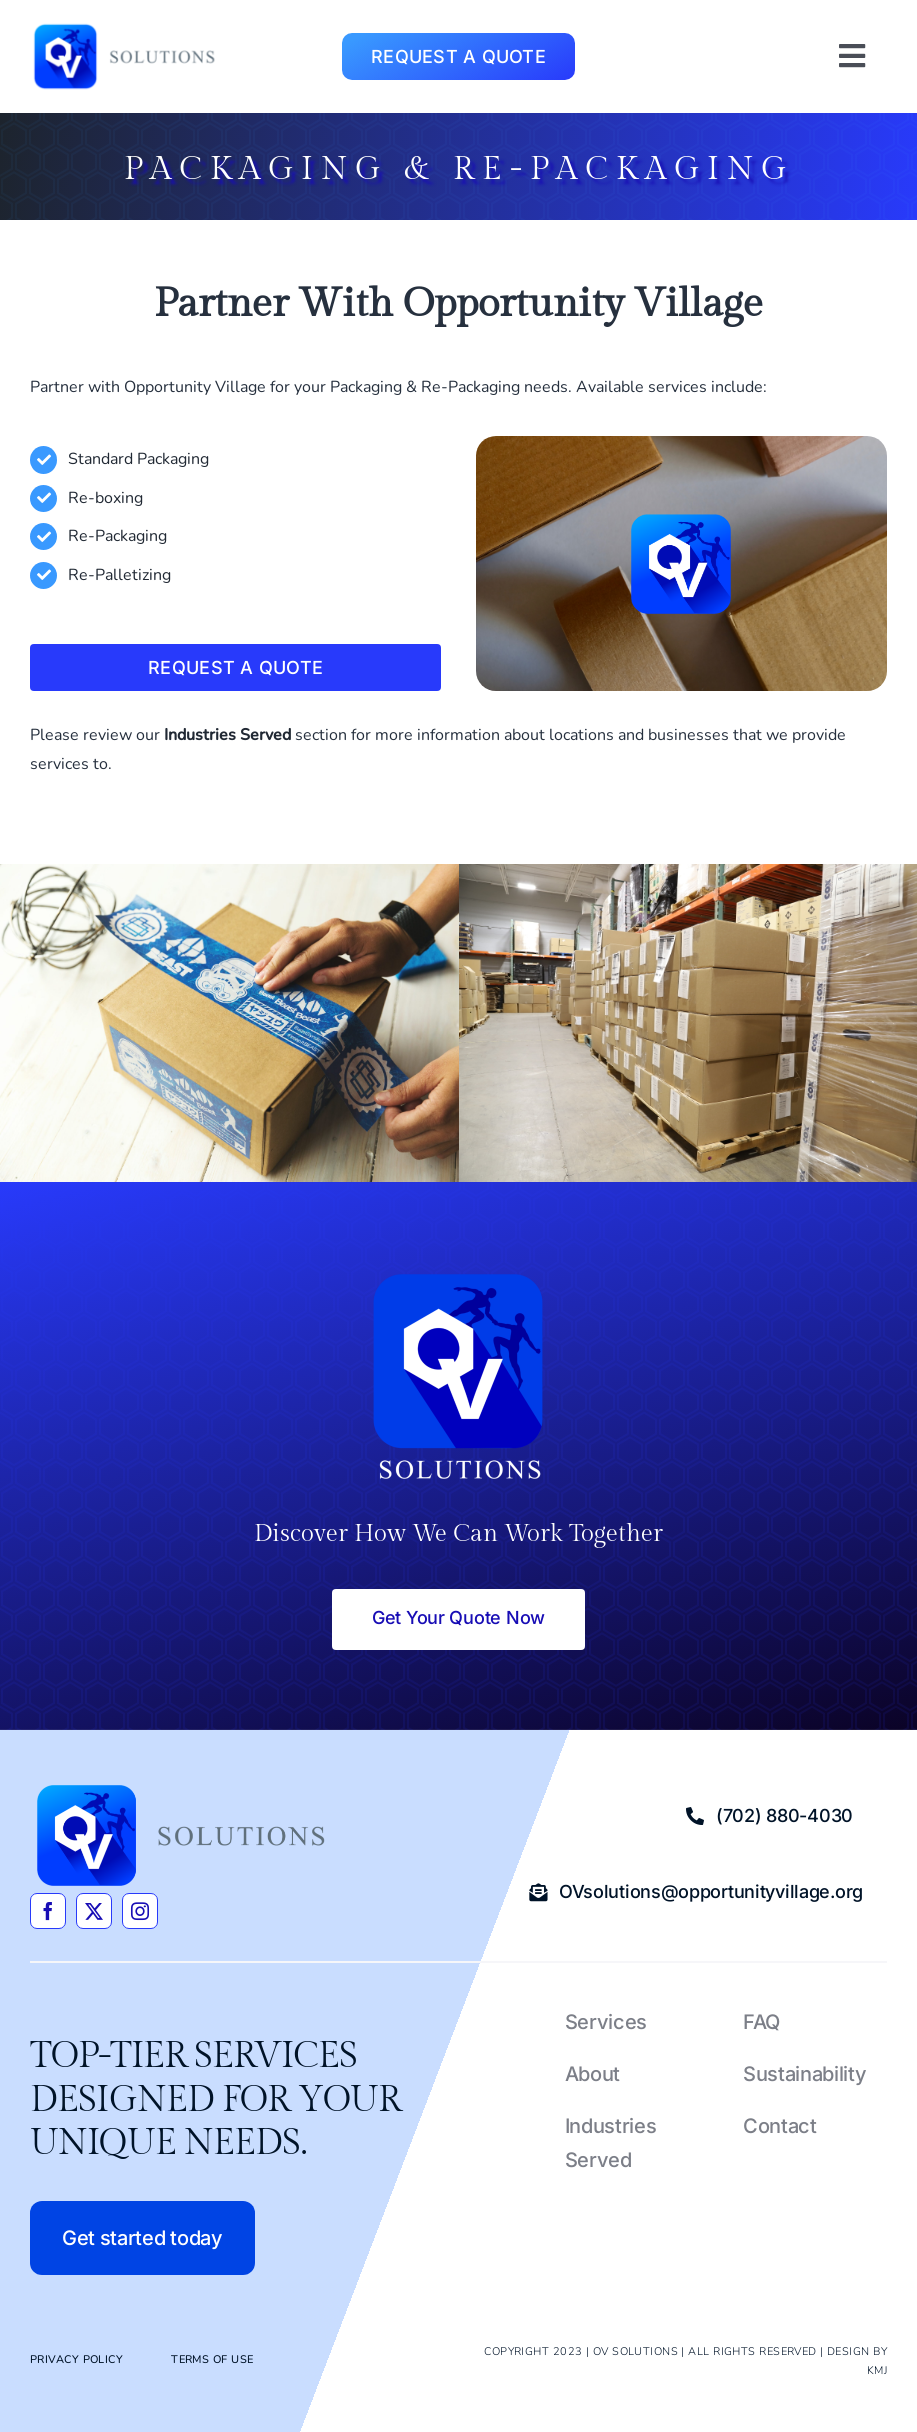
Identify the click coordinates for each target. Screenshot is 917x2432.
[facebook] (48, 1911)
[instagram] (140, 1911)
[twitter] (94, 1911)
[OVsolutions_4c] (124, 28)
